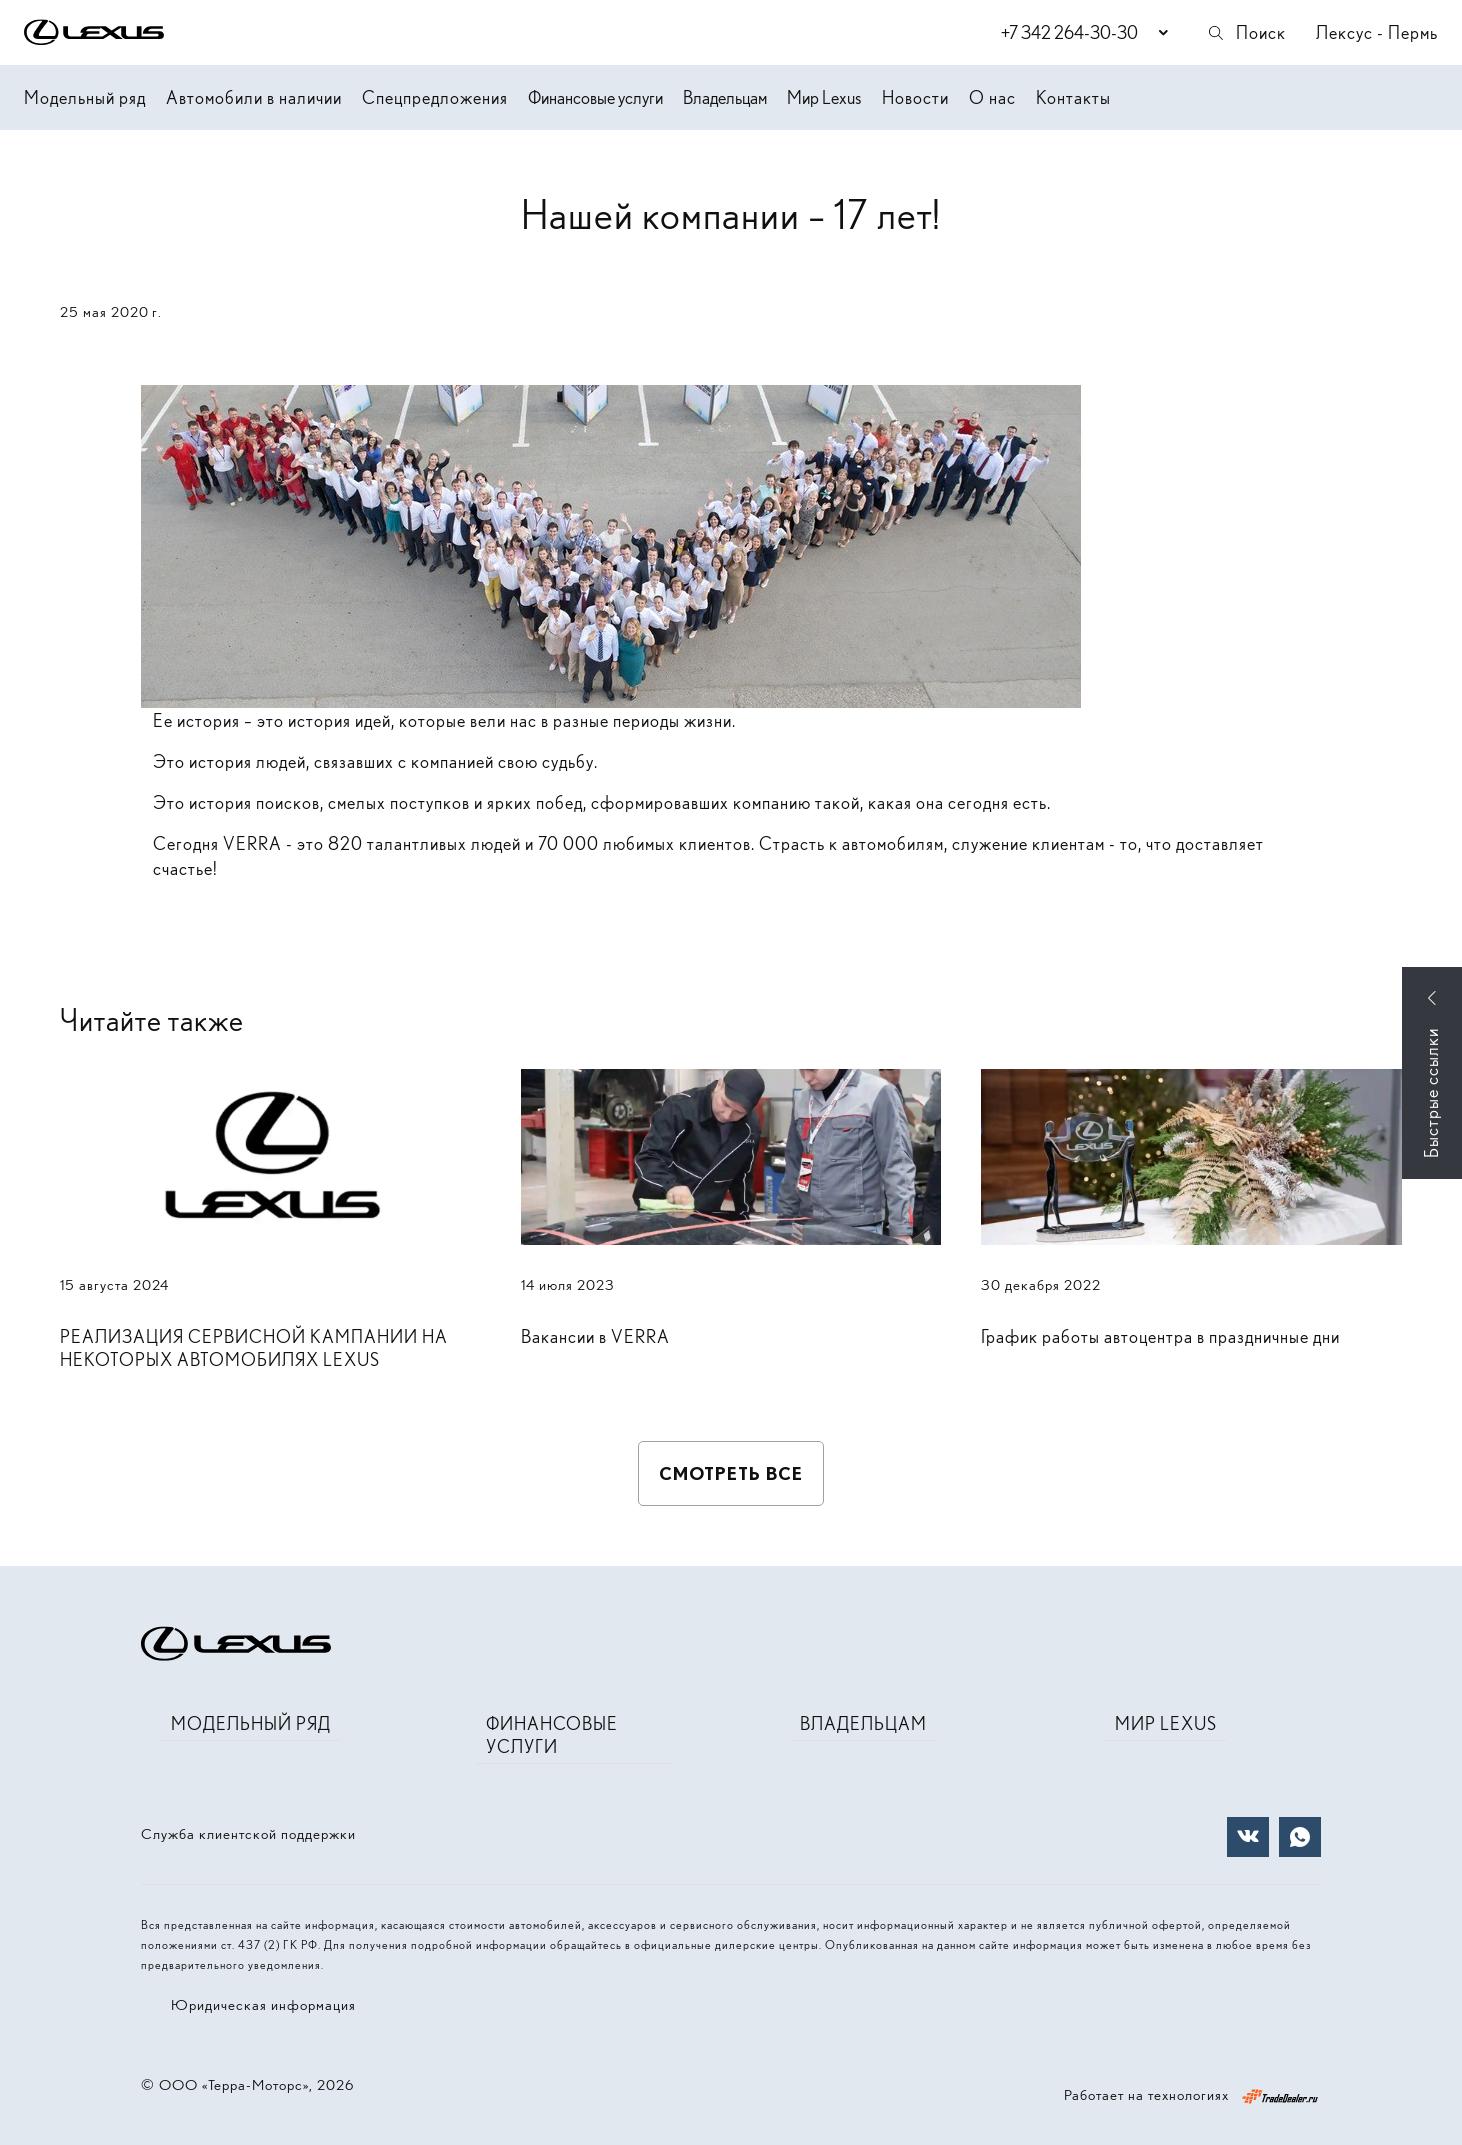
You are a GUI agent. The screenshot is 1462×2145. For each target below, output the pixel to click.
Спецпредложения (435, 97)
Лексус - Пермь (1377, 32)
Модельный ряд (85, 97)
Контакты (1073, 97)
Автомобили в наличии (254, 97)
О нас (992, 97)
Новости (915, 97)
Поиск (1246, 32)
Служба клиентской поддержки (248, 1834)
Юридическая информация (263, 2005)
